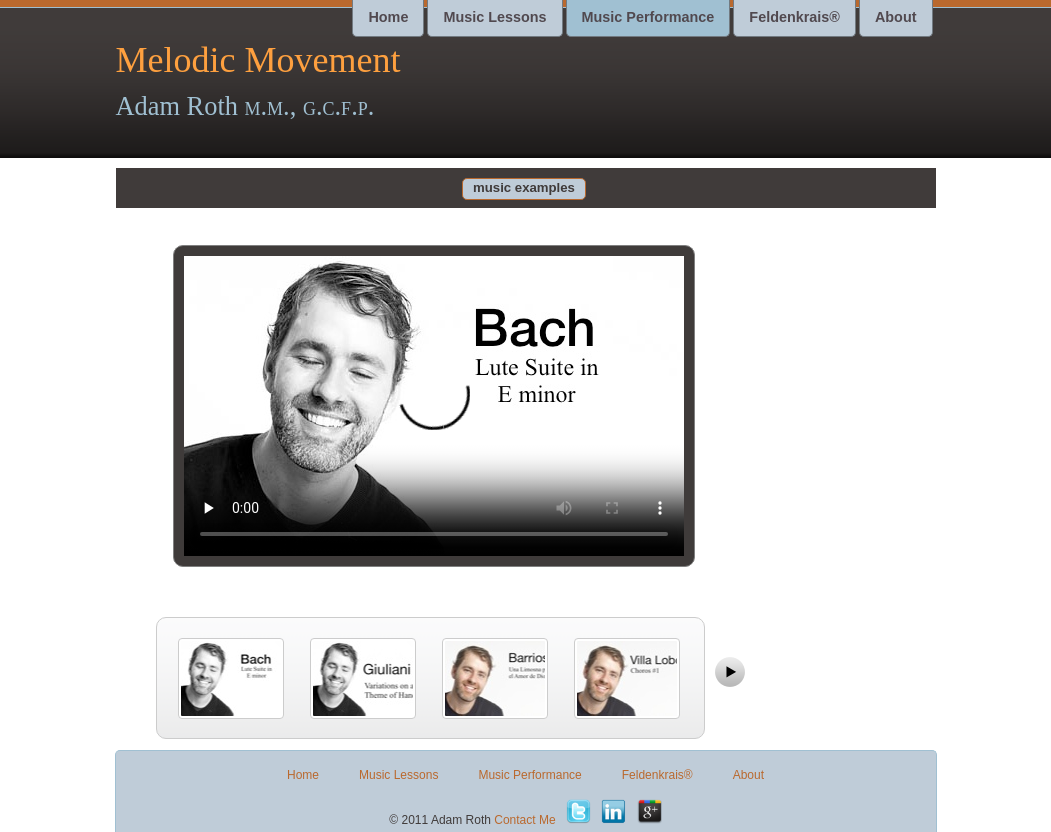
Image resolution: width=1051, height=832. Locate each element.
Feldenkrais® (794, 17)
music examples (524, 187)
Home (388, 17)
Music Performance (648, 17)
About (896, 17)
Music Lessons (494, 17)
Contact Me (524, 820)
